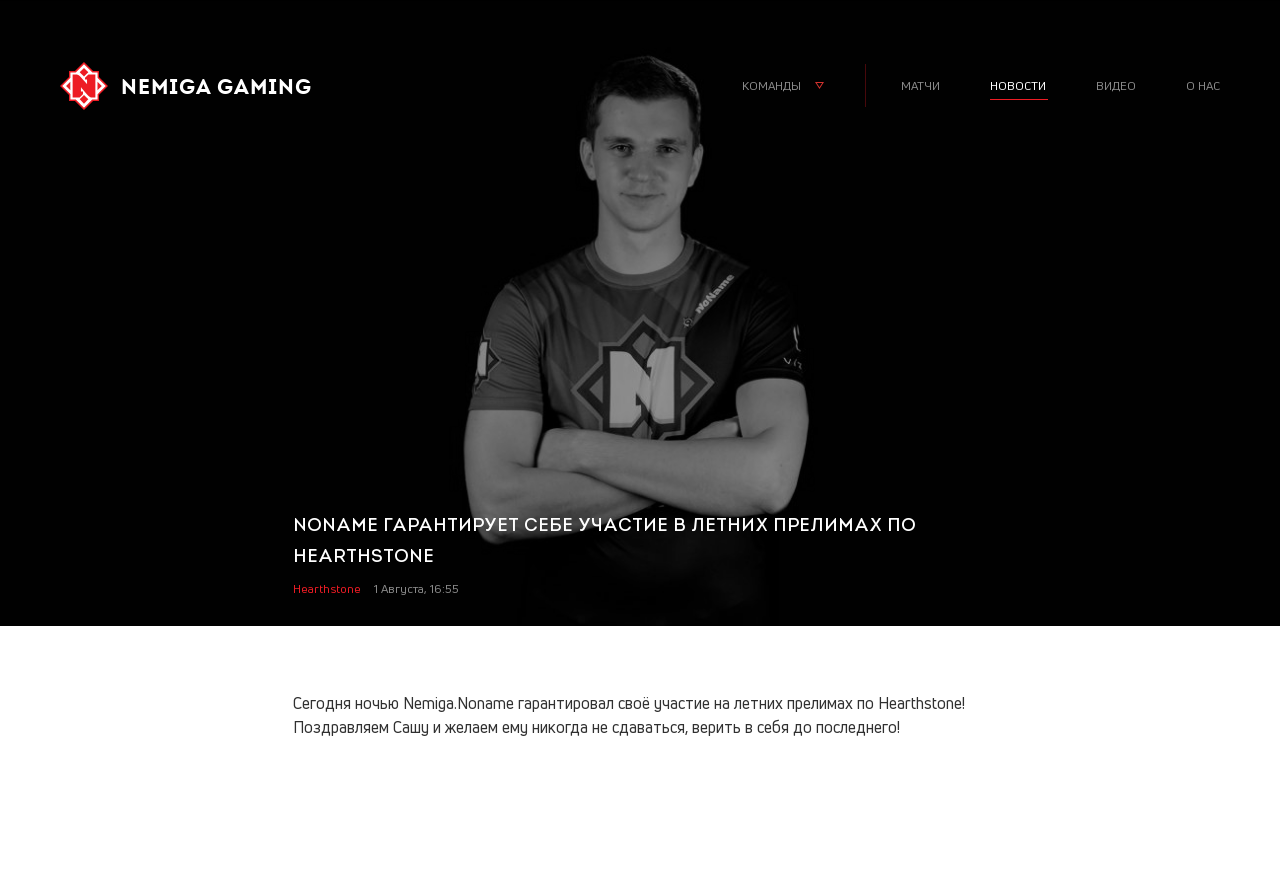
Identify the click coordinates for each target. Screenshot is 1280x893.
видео (1116, 85)
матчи (920, 85)
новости (1018, 85)
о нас (1203, 85)
